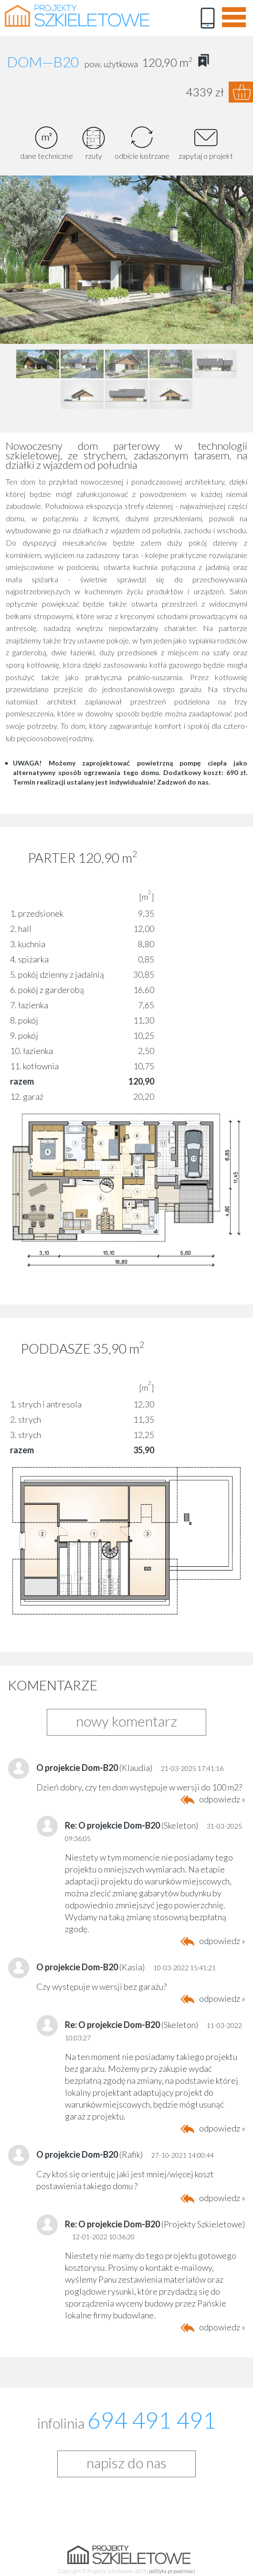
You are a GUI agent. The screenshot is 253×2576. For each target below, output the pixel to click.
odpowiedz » (222, 1799)
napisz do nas (126, 2462)
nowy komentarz (126, 1720)
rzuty (93, 143)
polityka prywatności (172, 2571)
